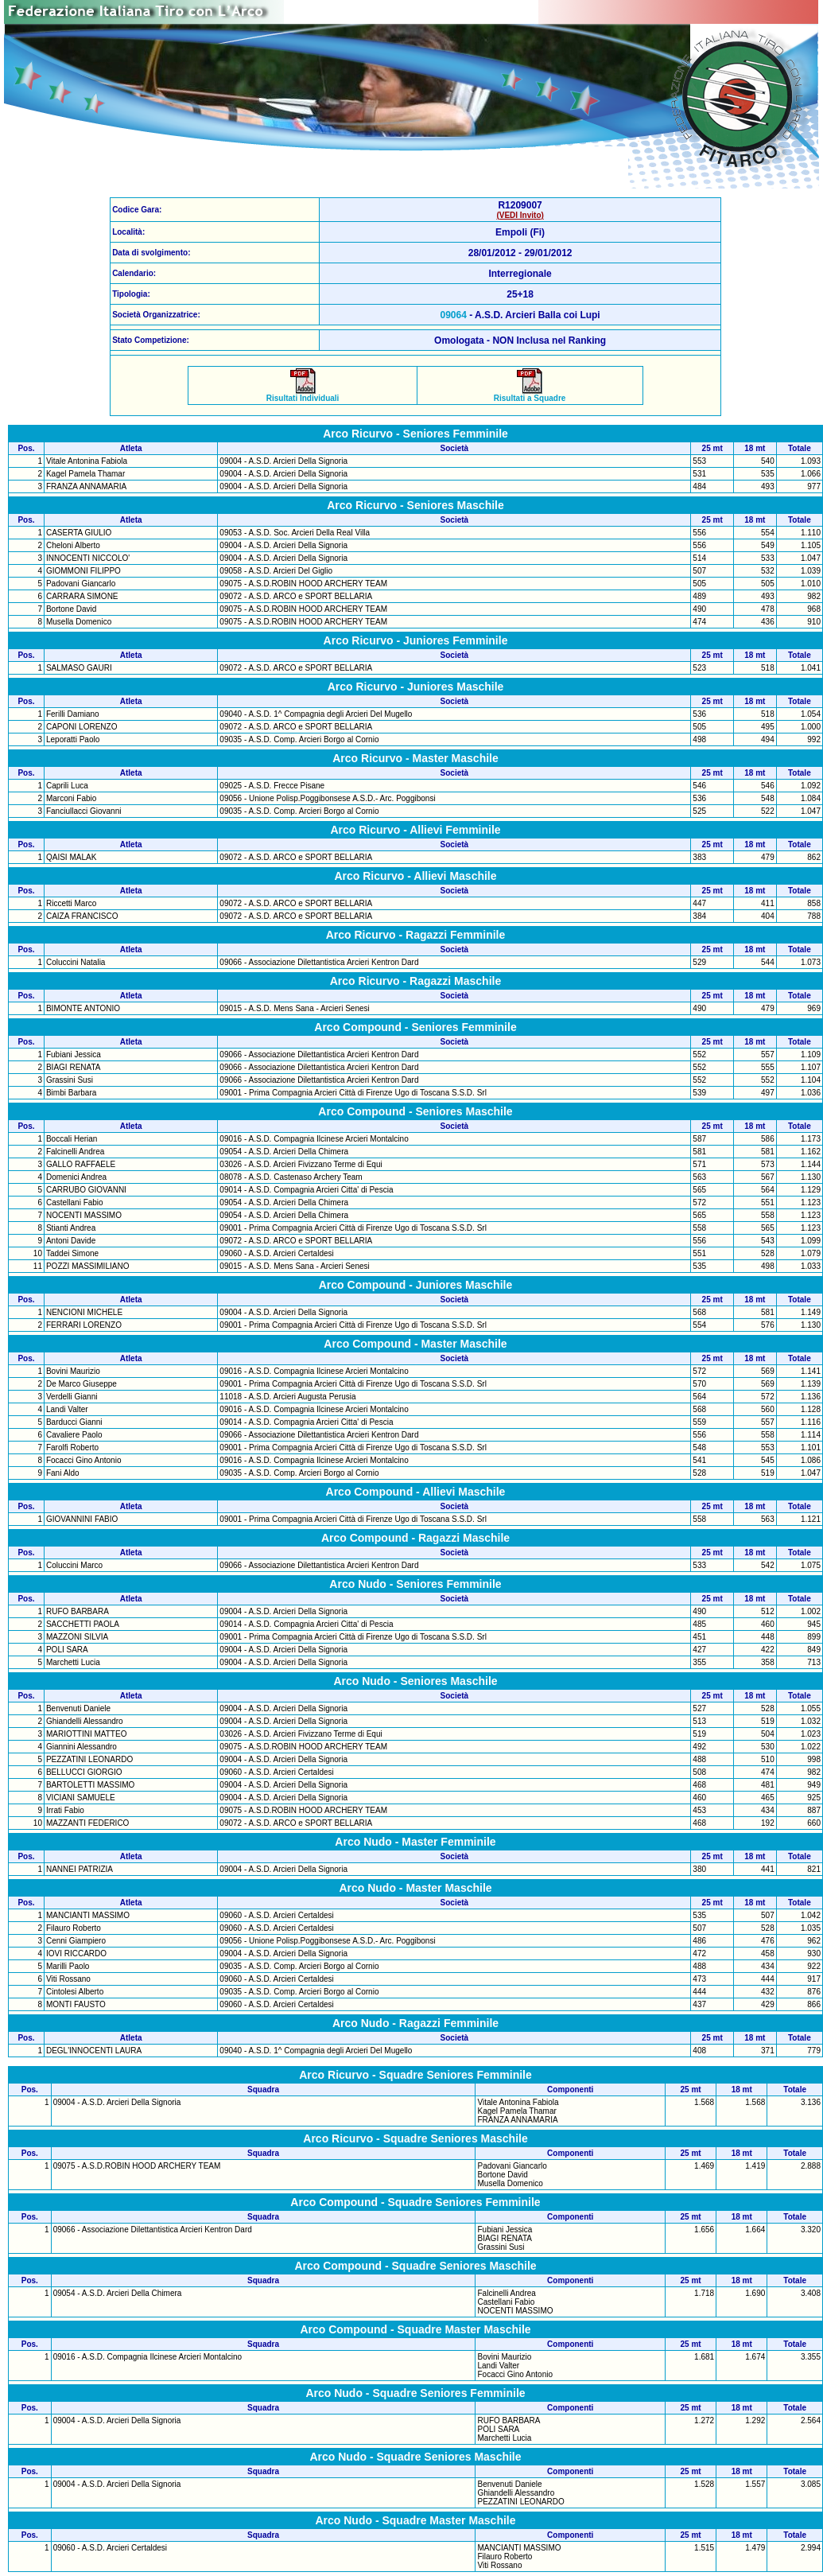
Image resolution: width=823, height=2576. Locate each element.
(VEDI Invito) (519, 215)
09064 (454, 315)
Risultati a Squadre (530, 395)
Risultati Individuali (303, 395)
